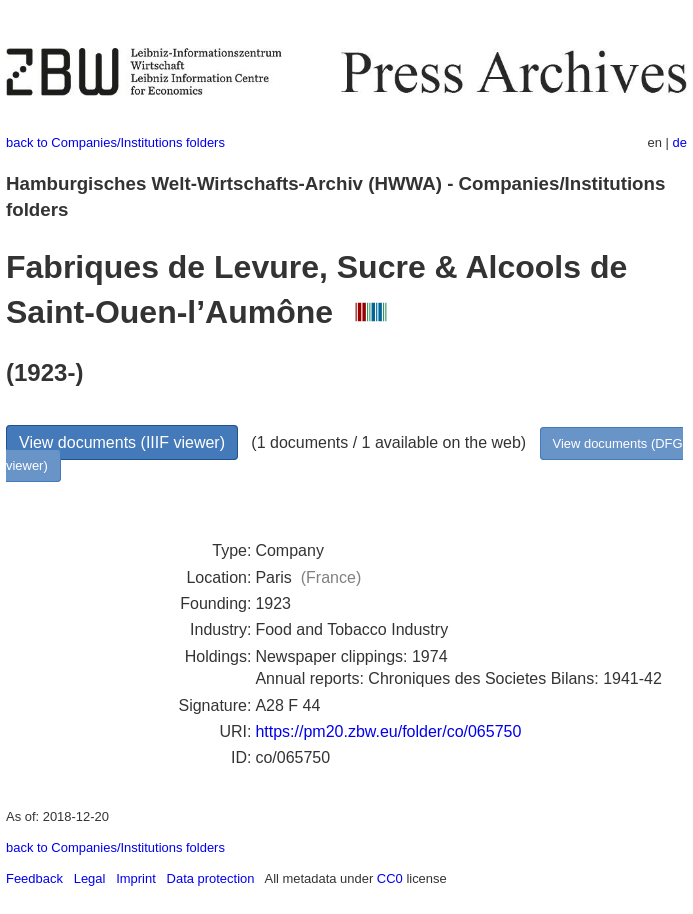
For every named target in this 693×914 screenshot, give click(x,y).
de (680, 142)
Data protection (211, 878)
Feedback (34, 878)
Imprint (136, 878)
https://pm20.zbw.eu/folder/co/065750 (388, 731)
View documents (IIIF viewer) (122, 442)
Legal (90, 878)
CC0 (390, 878)
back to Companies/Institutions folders (115, 142)
